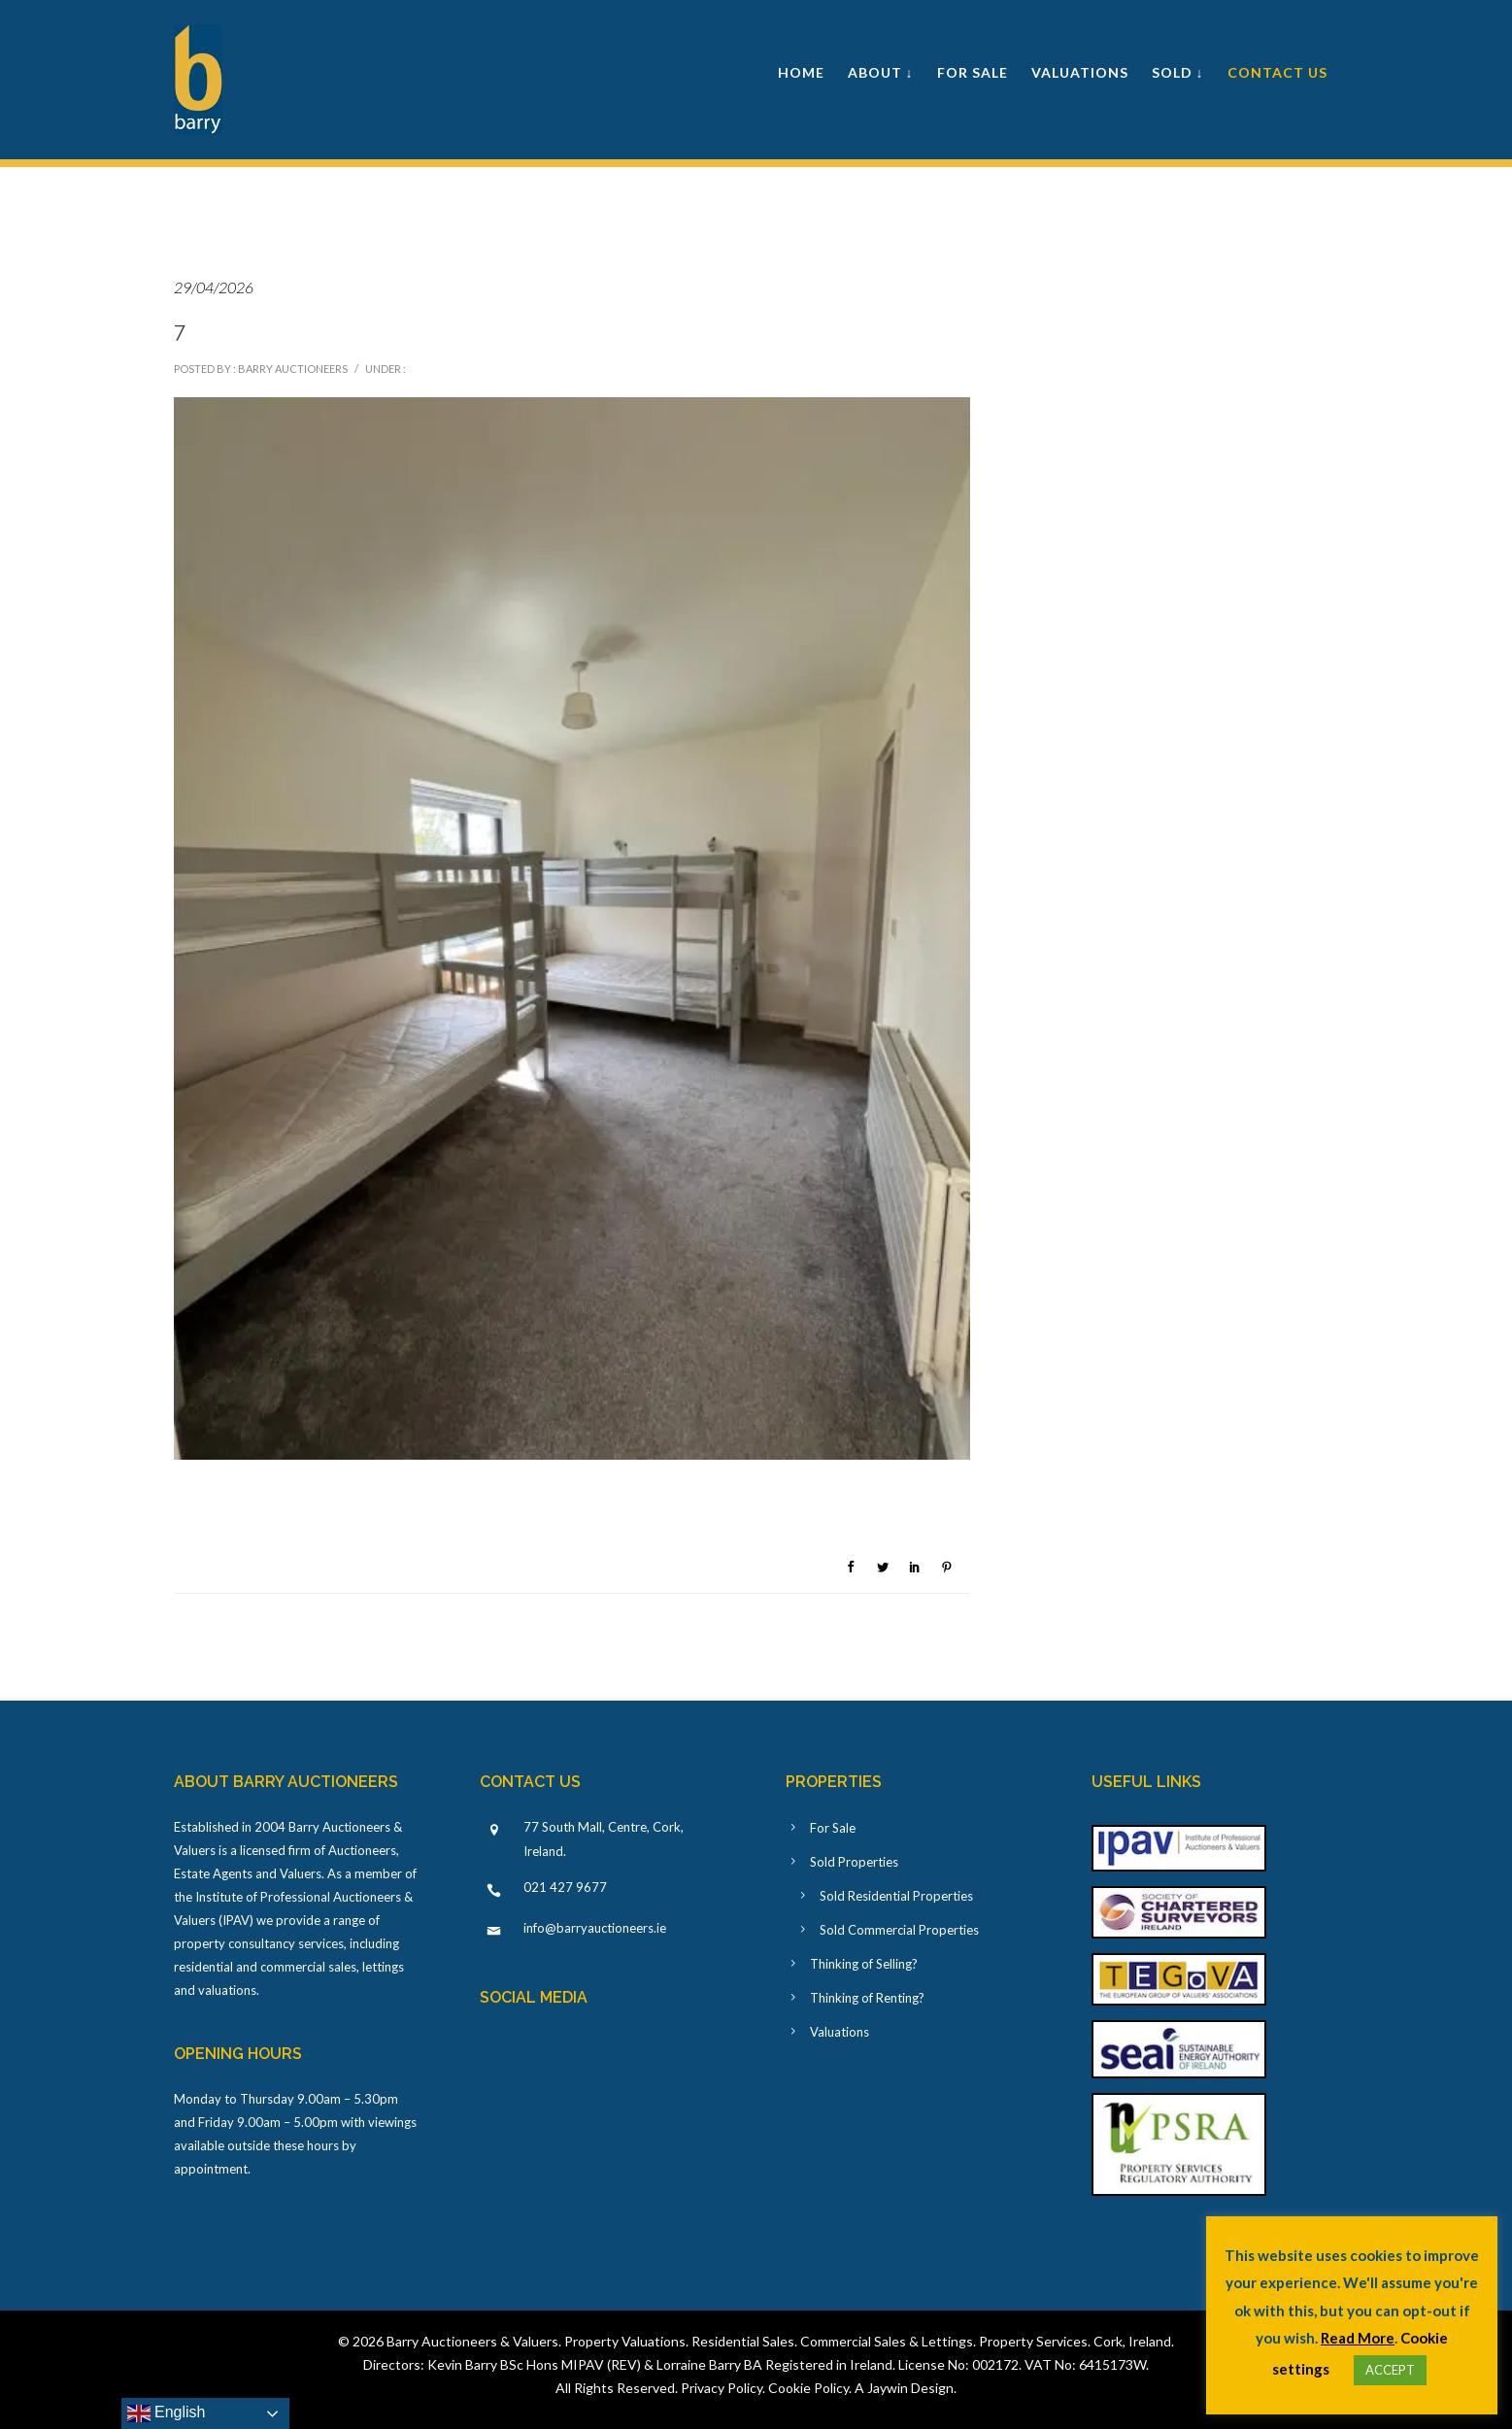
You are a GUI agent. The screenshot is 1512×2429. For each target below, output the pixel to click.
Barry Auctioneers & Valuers (472, 2341)
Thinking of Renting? (867, 1998)
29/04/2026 (213, 287)
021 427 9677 (565, 1887)
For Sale (972, 72)
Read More (1357, 2337)
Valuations (1079, 72)
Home (801, 72)
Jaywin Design (910, 2387)
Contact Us (1277, 72)
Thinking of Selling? (864, 1964)
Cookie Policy (808, 2387)
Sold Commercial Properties (899, 1930)
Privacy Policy (721, 2387)
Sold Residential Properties (896, 1896)
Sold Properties (854, 1862)
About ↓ (881, 72)
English (166, 2413)
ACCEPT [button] (1390, 2370)
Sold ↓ (1178, 72)
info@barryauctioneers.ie (594, 1928)
